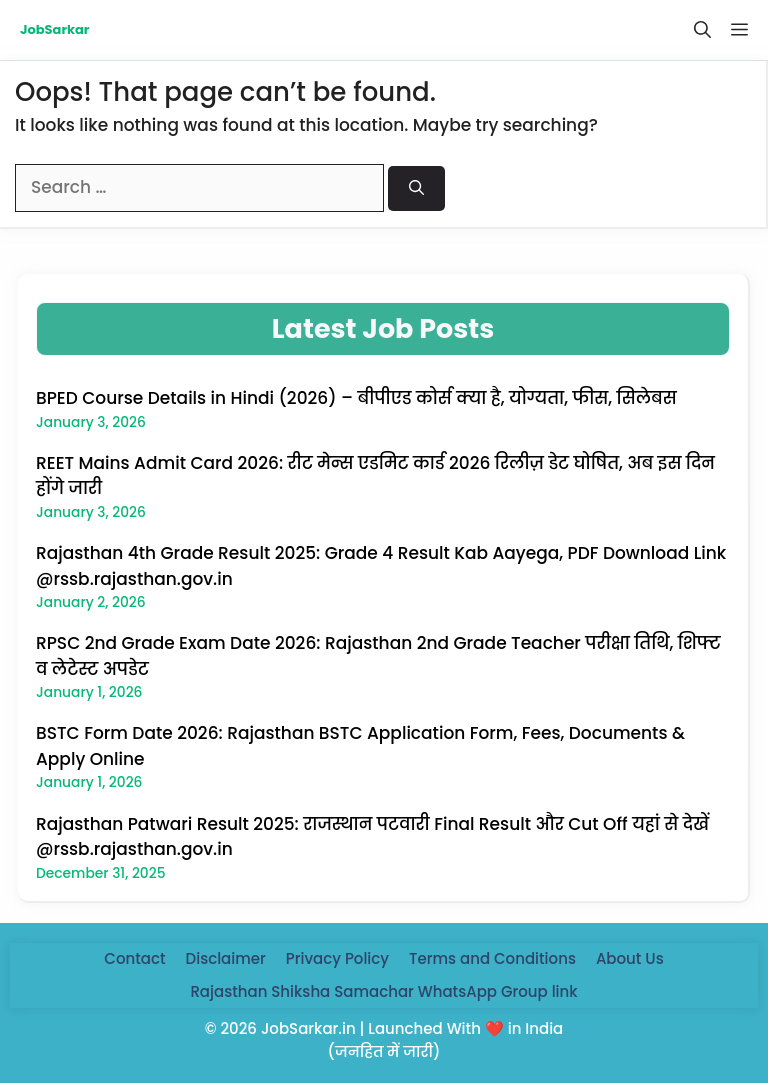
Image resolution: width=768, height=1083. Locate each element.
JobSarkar (54, 29)
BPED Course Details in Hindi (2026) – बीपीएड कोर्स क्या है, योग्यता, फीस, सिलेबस (356, 398)
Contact (134, 958)
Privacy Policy (337, 958)
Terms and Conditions (492, 958)
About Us (630, 958)
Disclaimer (226, 958)
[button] (702, 30)
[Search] (416, 188)
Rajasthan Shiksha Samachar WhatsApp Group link (383, 991)
